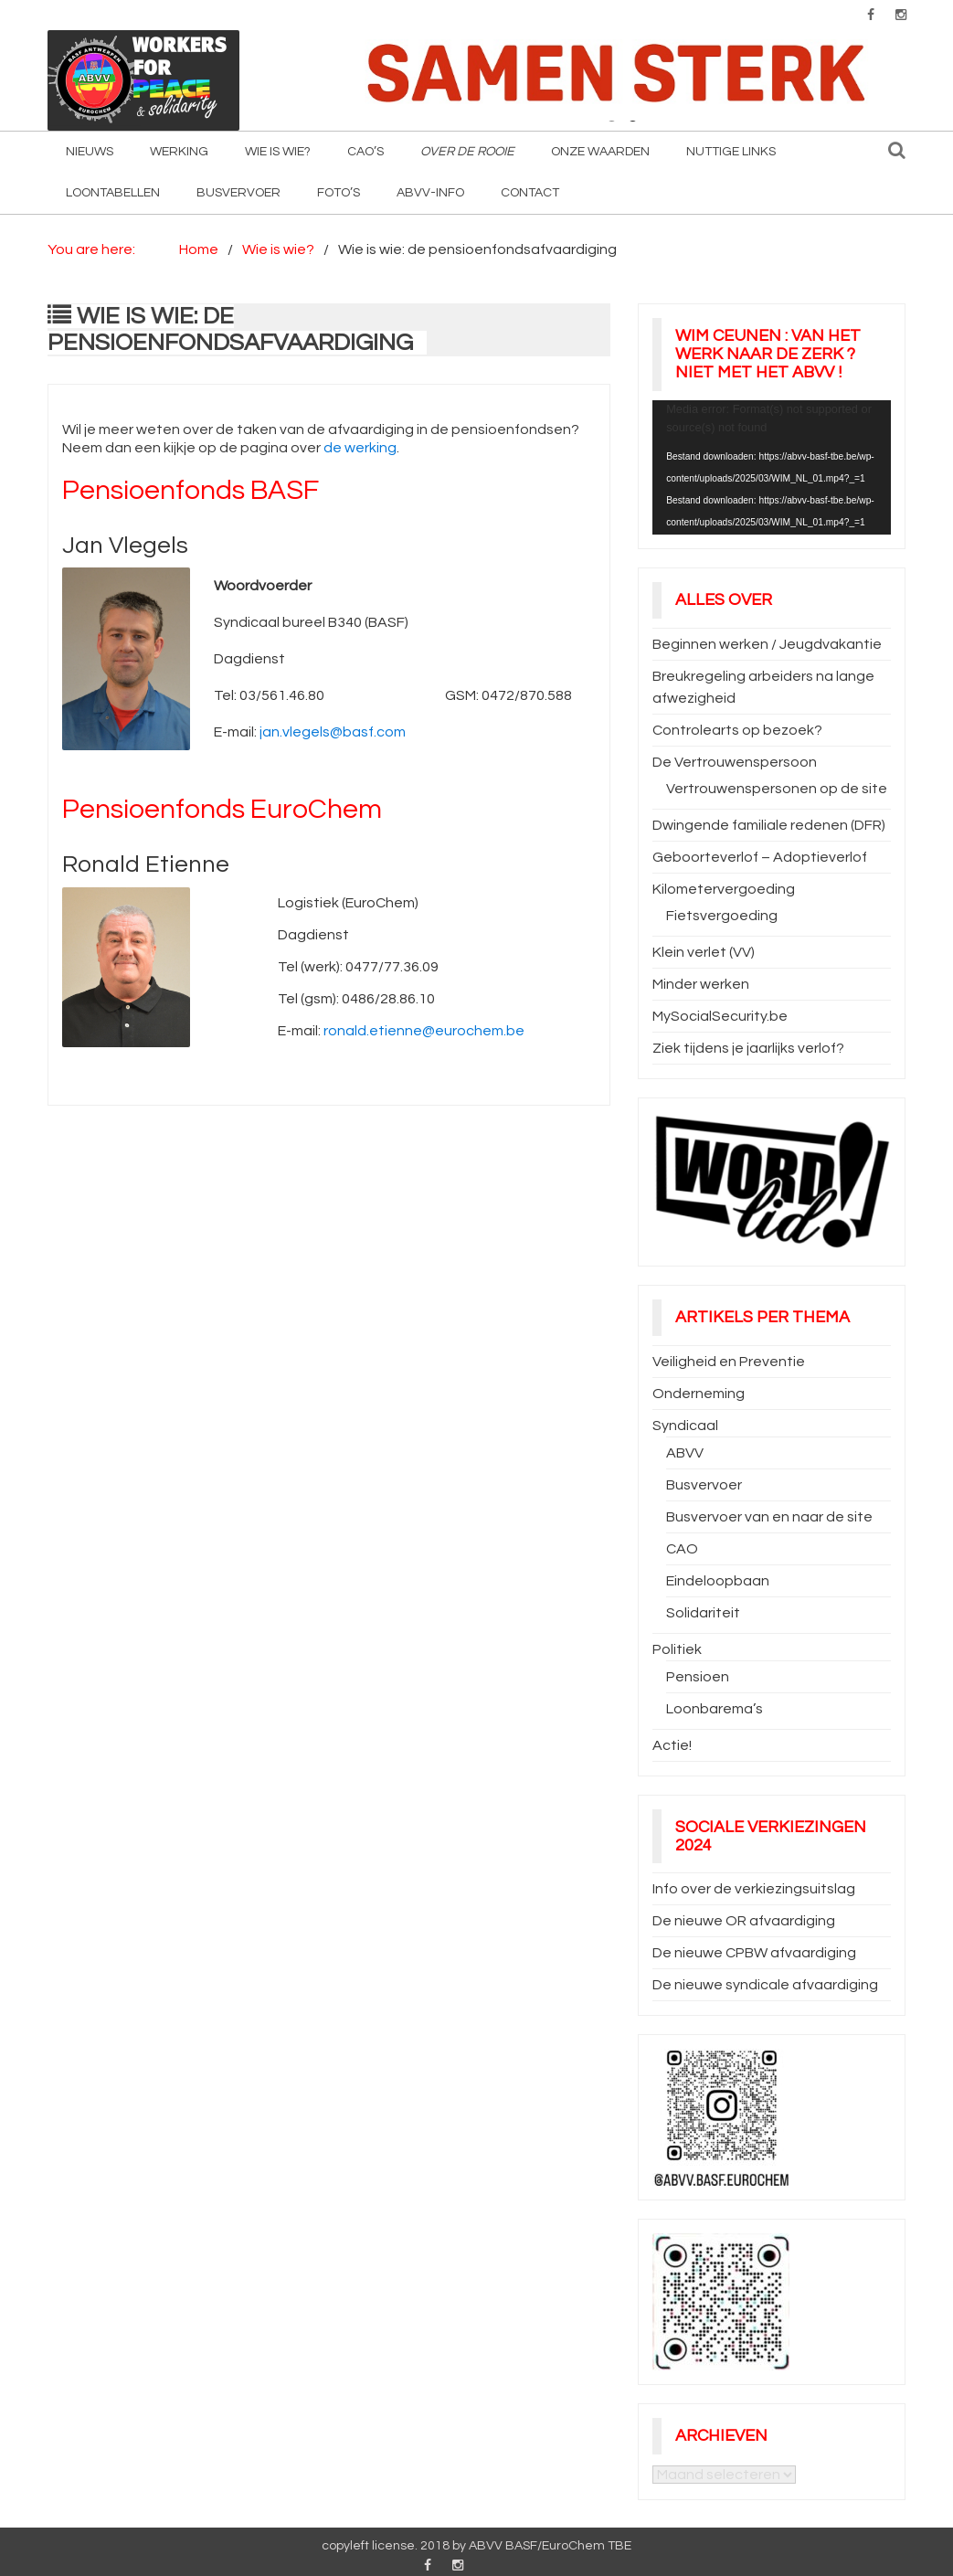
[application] (771, 467)
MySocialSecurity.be (720, 1016)
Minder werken (700, 984)
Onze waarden (600, 151)
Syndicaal (685, 1425)
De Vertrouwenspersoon (734, 762)
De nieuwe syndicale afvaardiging (765, 1984)
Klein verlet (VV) (703, 952)
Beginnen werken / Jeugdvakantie (767, 644)
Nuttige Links (731, 151)
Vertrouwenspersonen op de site (776, 788)
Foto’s (338, 192)
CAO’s (365, 151)
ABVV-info (430, 192)
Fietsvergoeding (722, 915)
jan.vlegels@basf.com (332, 732)
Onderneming (698, 1393)
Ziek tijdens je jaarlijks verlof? (748, 1048)
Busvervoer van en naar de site (769, 1517)
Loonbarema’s (714, 1708)
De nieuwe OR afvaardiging (743, 1920)
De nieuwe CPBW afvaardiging (754, 1952)
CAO (682, 1549)
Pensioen (697, 1677)
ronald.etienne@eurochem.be (423, 1030)
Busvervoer (238, 192)
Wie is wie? (278, 151)
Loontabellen (113, 192)
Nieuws (89, 151)
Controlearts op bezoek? (737, 730)
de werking (360, 447)
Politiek (677, 1649)
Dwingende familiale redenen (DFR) (768, 825)
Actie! (672, 1745)
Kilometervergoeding (723, 889)
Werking (179, 151)
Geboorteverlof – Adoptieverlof (759, 857)
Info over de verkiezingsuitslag (753, 1889)
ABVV (685, 1453)
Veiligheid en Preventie (728, 1361)
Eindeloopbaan (717, 1581)
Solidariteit (703, 1613)
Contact (530, 192)
